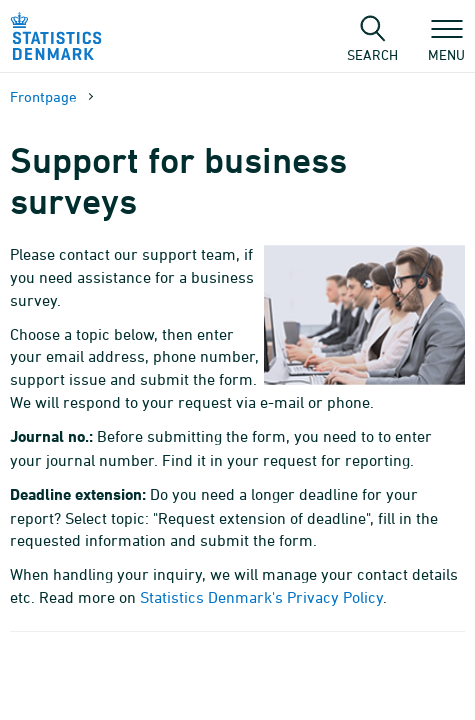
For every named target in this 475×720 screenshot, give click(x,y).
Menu (446, 45)
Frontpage (43, 96)
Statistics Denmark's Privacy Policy (261, 597)
